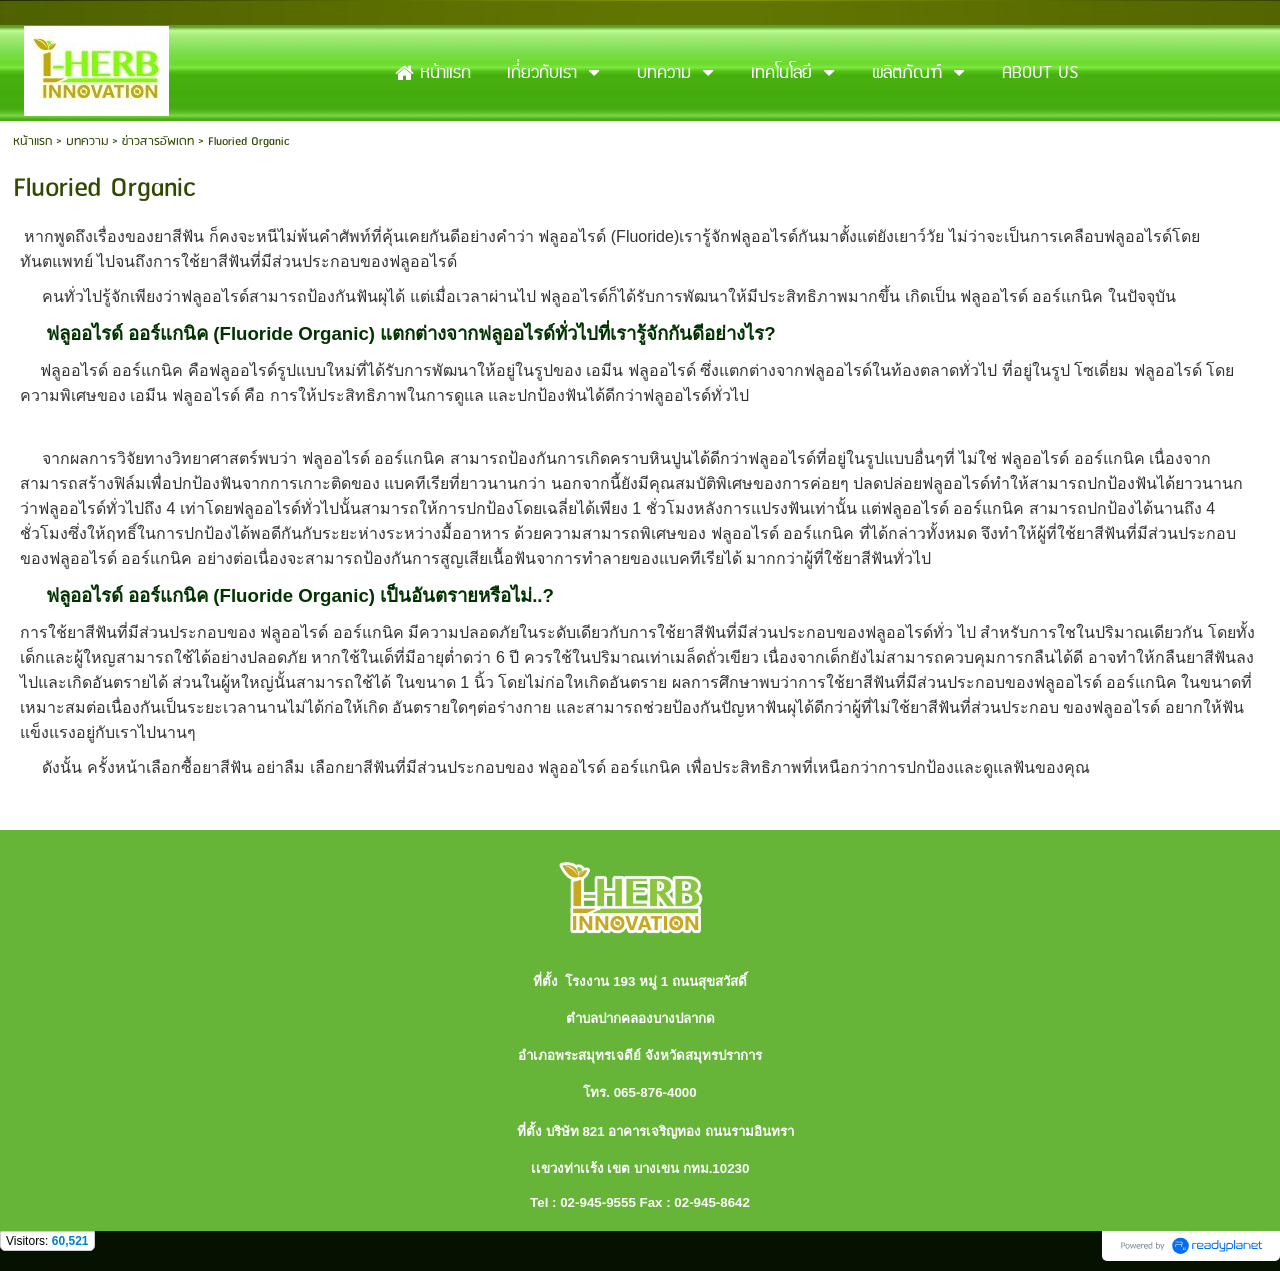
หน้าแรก (32, 141)
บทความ (87, 141)
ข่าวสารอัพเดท (158, 141)
